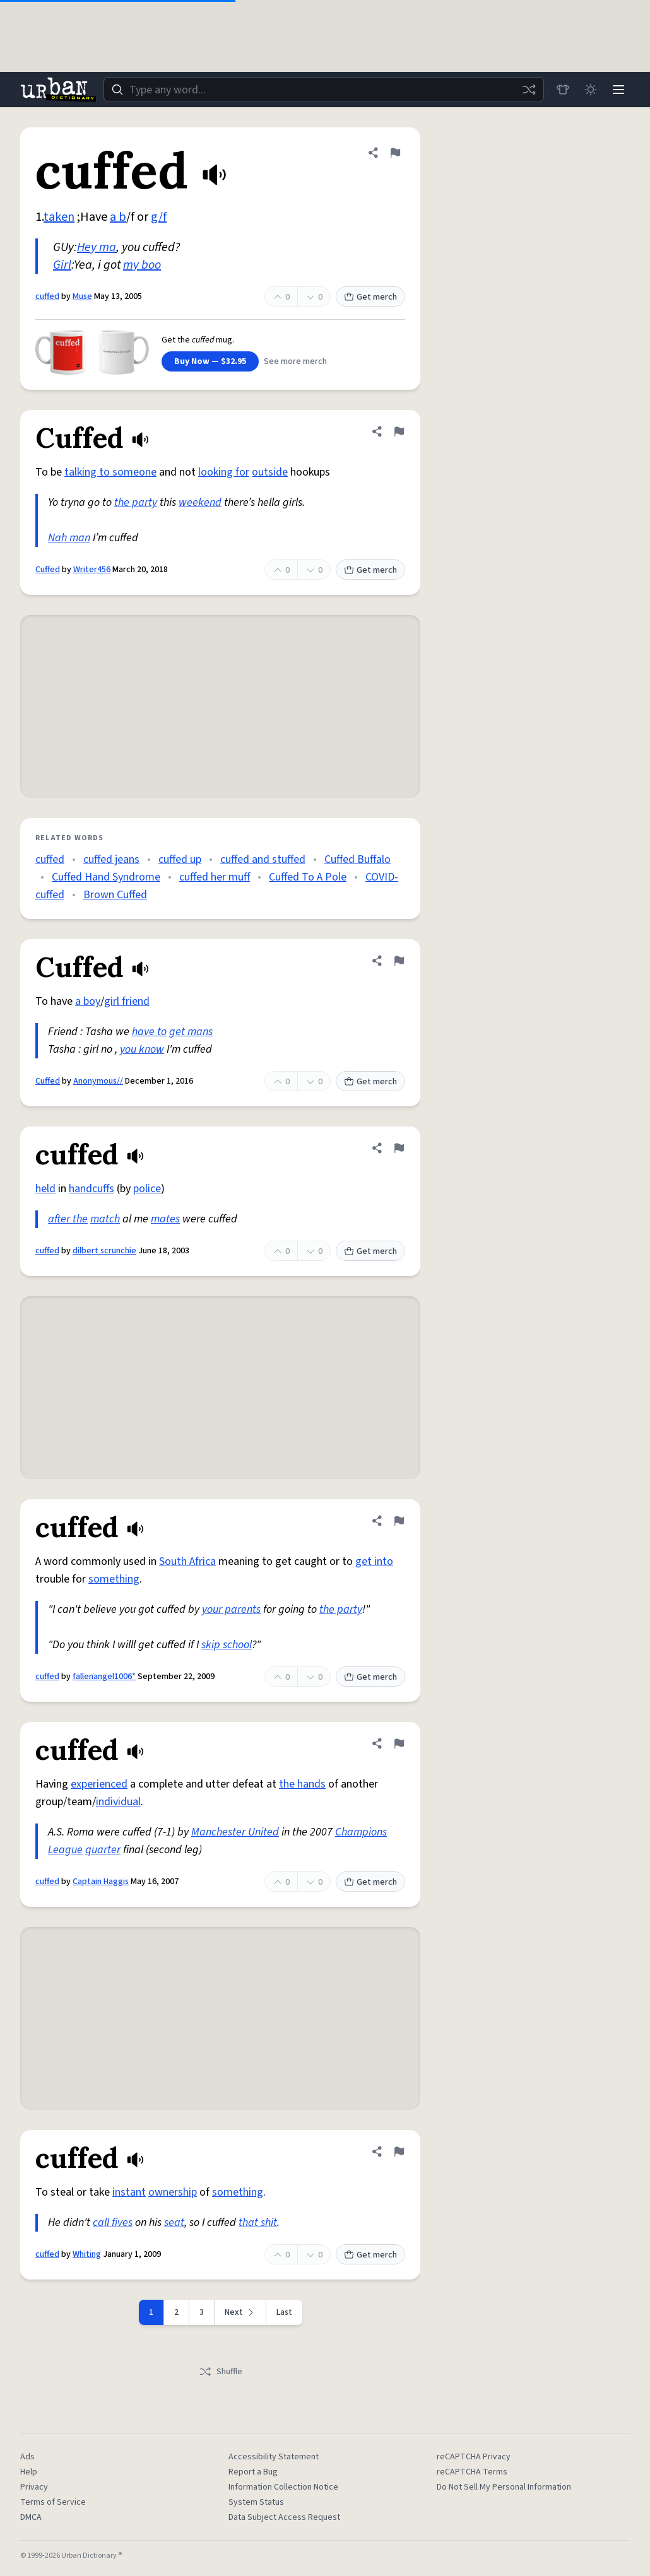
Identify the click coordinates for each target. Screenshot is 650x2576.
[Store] (563, 89)
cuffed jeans (111, 859)
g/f (159, 217)
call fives (113, 2222)
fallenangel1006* (104, 1676)
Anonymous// (98, 1081)
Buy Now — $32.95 (210, 361)
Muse (82, 296)
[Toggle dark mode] (590, 89)
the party (135, 502)
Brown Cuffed (115, 895)
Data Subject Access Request (284, 2517)
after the (68, 1219)
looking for (223, 472)
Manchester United (235, 1832)
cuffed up (179, 859)
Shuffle (220, 2371)
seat (174, 2222)
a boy (87, 1001)
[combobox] (323, 89)
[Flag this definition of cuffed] (395, 153)
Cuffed (47, 569)
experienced (99, 1784)
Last (284, 2312)
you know (142, 1049)
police (147, 1189)
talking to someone (110, 472)
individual (118, 1802)
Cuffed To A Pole (307, 877)
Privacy (34, 2487)
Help (28, 2472)
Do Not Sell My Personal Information (504, 2487)
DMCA (31, 2517)
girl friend (127, 1001)
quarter (103, 1850)
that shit (258, 2222)
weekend (200, 502)
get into (374, 1561)
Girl (62, 265)
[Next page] (240, 2312)
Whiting (87, 2254)
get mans (191, 1031)
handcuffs (91, 1189)
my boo (142, 265)
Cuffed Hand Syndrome (106, 877)
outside (270, 472)
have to (149, 1031)
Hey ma (96, 247)
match (105, 1219)
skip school (226, 1645)
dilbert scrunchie (104, 1250)
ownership (172, 2192)
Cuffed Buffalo (357, 859)
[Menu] (618, 89)
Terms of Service (53, 2502)
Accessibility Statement (273, 2456)
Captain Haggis (101, 1881)
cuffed (47, 296)
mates (165, 1219)
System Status (256, 2502)
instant (129, 2192)
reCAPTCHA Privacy (474, 2456)
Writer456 (91, 569)
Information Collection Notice (283, 2487)
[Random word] (528, 89)
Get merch (370, 297)
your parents (231, 1609)
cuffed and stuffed (262, 859)
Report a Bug (253, 2472)
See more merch (295, 361)
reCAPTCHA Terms (472, 2472)
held (45, 1189)
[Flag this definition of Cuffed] (399, 431)
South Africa (187, 1561)
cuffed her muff (214, 877)
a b (118, 217)
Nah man (69, 538)
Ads (27, 2456)
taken (59, 217)
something (113, 1579)
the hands (302, 1784)
